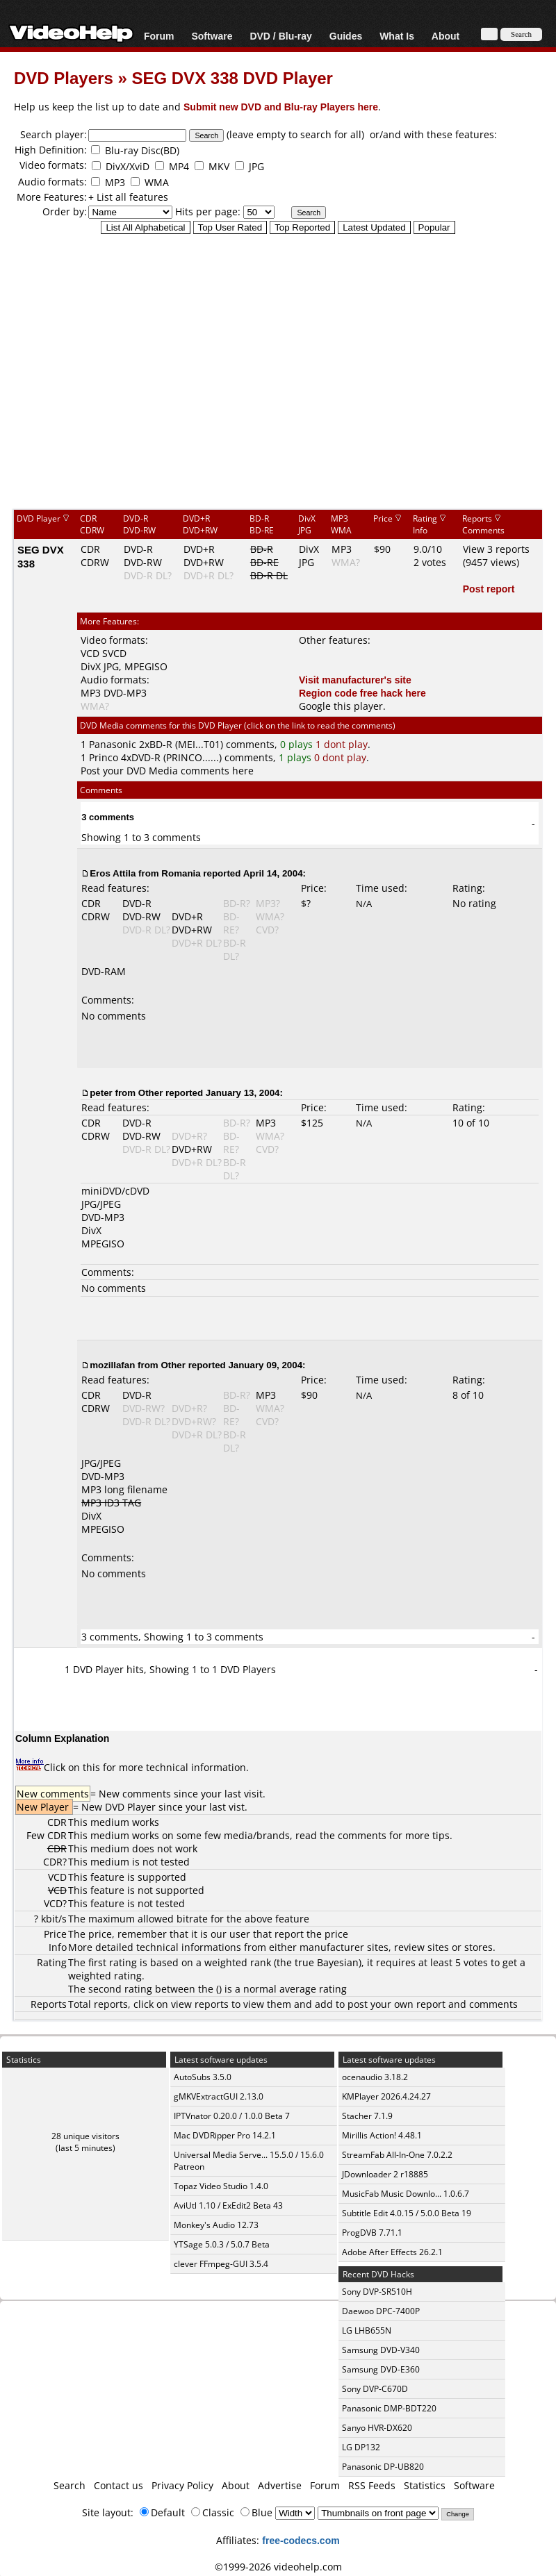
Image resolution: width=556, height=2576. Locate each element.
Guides (345, 35)
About (445, 35)
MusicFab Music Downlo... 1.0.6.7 (405, 2194)
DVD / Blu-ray (280, 35)
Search (69, 2485)
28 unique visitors (85, 2136)
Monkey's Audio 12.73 (216, 2225)
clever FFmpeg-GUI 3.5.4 (221, 2264)
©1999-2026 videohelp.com (278, 2566)
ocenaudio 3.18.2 (375, 2077)
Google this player (341, 706)
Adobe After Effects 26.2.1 (392, 2252)
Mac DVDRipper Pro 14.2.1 (225, 2135)
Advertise (280, 2485)
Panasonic (112, 744)
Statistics (424, 2485)
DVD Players (63, 77)
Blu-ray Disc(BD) (142, 150)
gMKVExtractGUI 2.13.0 (218, 2096)
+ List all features (128, 196)
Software (211, 35)
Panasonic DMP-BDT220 (389, 2408)
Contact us (118, 2485)
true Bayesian (327, 1962)
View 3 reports (496, 549)
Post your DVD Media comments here (167, 770)
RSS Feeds (371, 2485)
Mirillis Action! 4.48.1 (382, 2135)
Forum (159, 35)
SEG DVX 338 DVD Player (231, 77)
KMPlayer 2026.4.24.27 (386, 2096)
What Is (396, 35)
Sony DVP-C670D (375, 2389)
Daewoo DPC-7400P (381, 2311)
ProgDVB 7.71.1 (372, 2232)
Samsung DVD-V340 (381, 2350)
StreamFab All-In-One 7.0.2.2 (397, 2155)
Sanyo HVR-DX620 (377, 2428)
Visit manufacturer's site (355, 679)
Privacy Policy (182, 2485)
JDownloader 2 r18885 (385, 2174)
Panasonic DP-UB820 (383, 2467)
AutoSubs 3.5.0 (202, 2077)
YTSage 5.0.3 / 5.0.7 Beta (222, 2244)
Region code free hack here (362, 692)
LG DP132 (361, 2447)
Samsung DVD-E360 (381, 2369)
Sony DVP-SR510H (377, 2291)
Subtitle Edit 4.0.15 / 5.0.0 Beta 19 (406, 2213)
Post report (489, 588)
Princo (103, 757)
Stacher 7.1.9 (367, 2116)
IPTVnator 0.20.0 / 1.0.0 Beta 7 (232, 2116)
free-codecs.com (300, 2540)
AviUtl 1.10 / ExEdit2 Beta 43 (228, 2205)
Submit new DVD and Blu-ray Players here (280, 106)
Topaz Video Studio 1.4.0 (221, 2186)
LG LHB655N (366, 2330)
